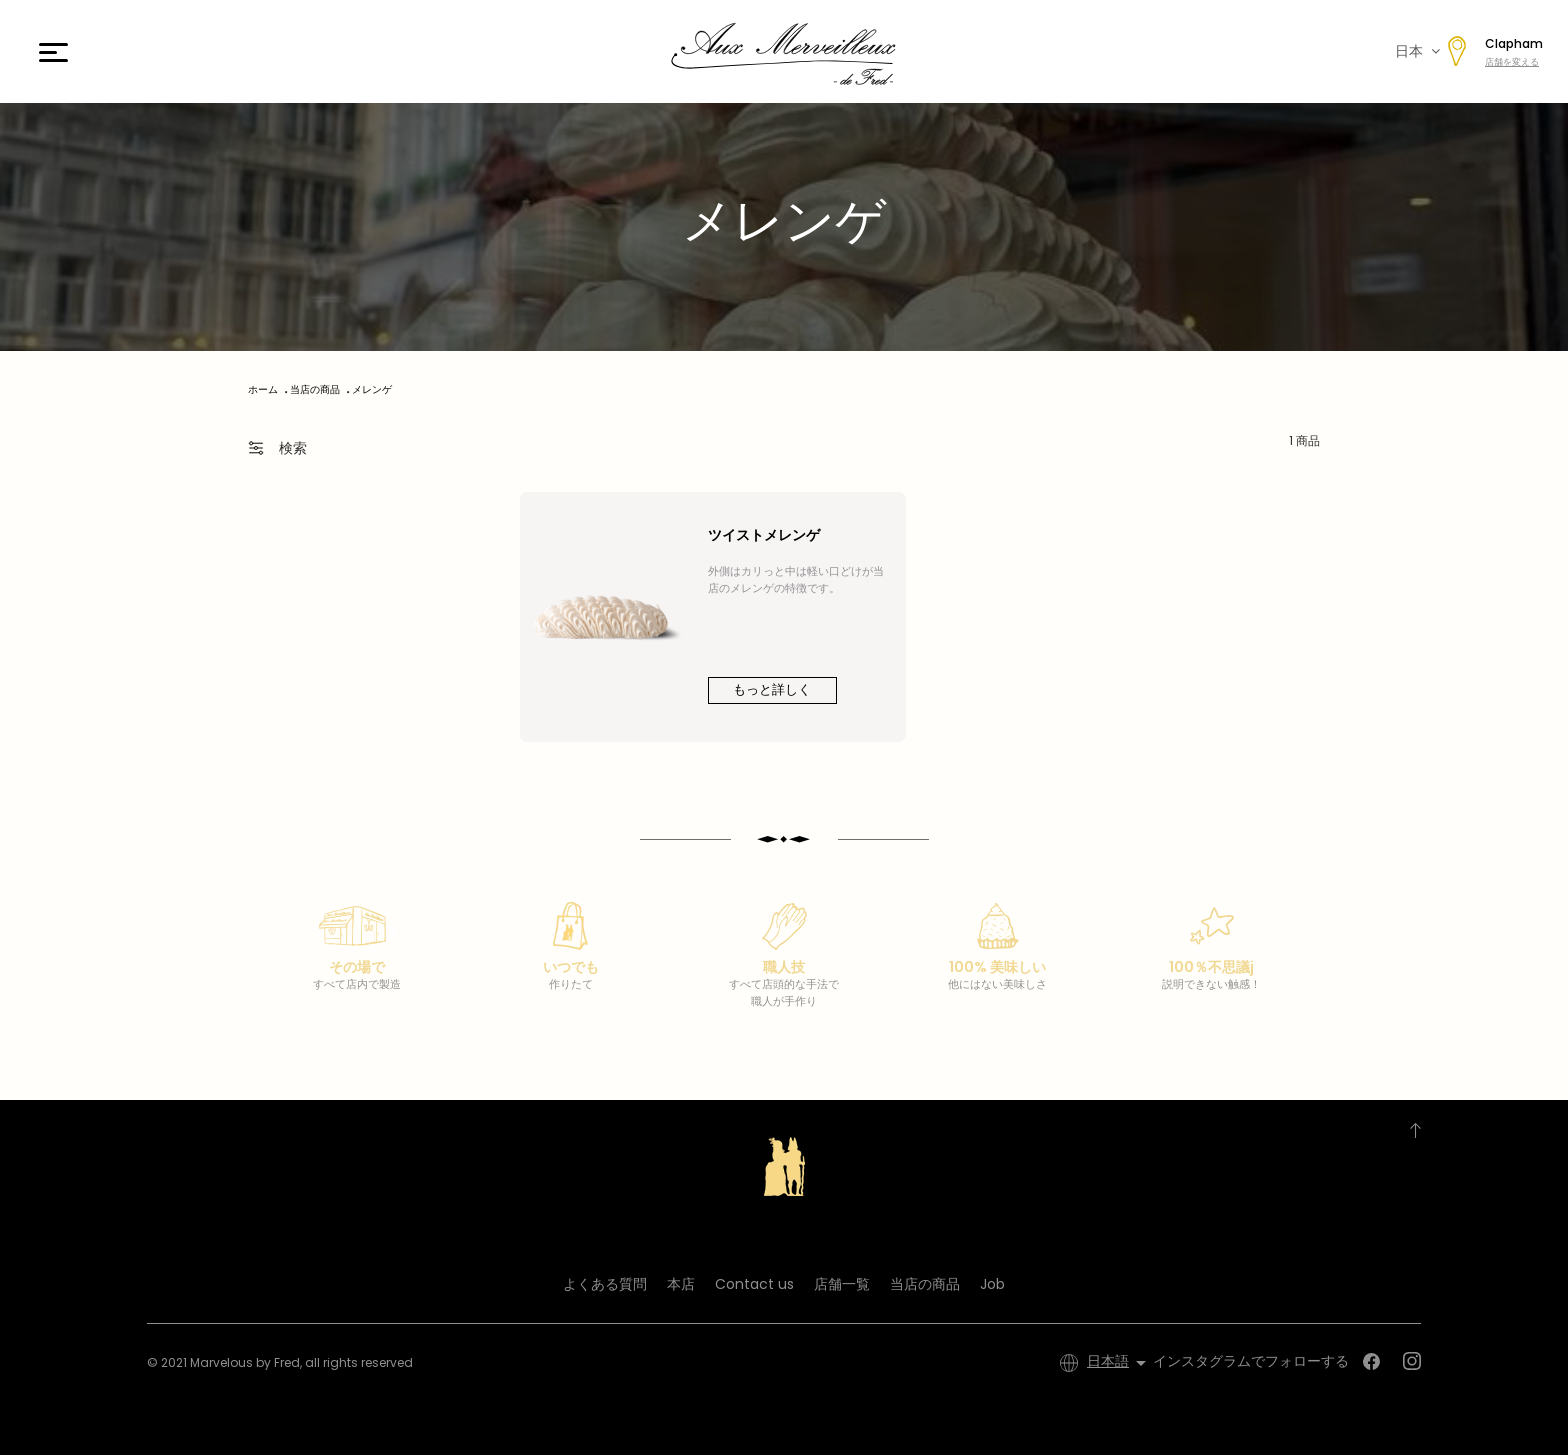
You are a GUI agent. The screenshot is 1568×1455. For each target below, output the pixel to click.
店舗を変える (1512, 62)
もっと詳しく (772, 689)
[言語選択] (1120, 1363)
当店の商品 (925, 1284)
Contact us (754, 1284)
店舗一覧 (842, 1284)
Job (992, 1284)
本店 (681, 1284)
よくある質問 (605, 1284)
